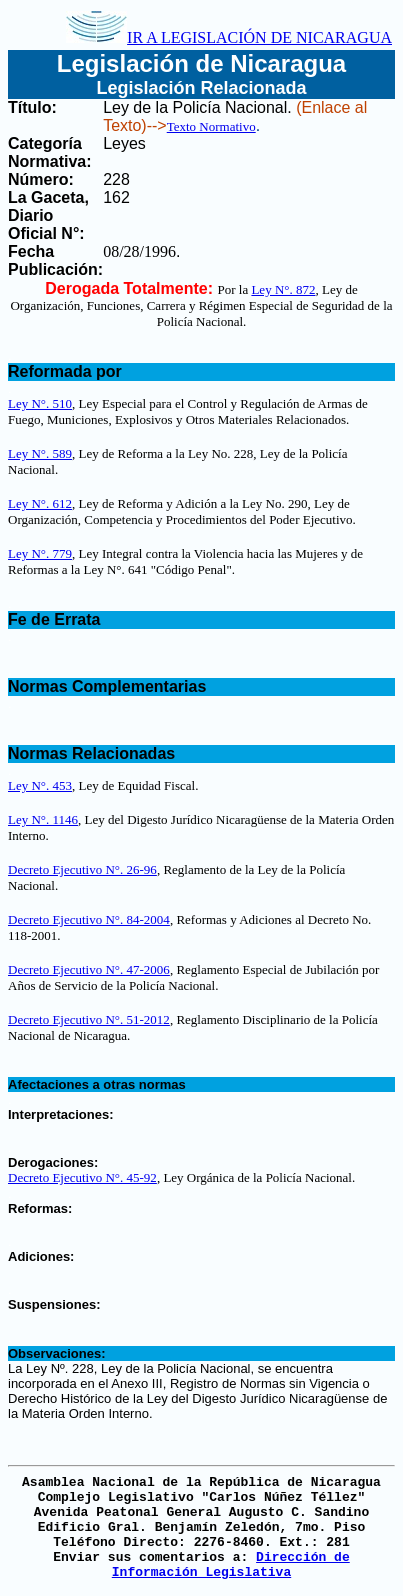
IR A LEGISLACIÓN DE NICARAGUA (229, 37)
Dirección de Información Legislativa (231, 1565)
